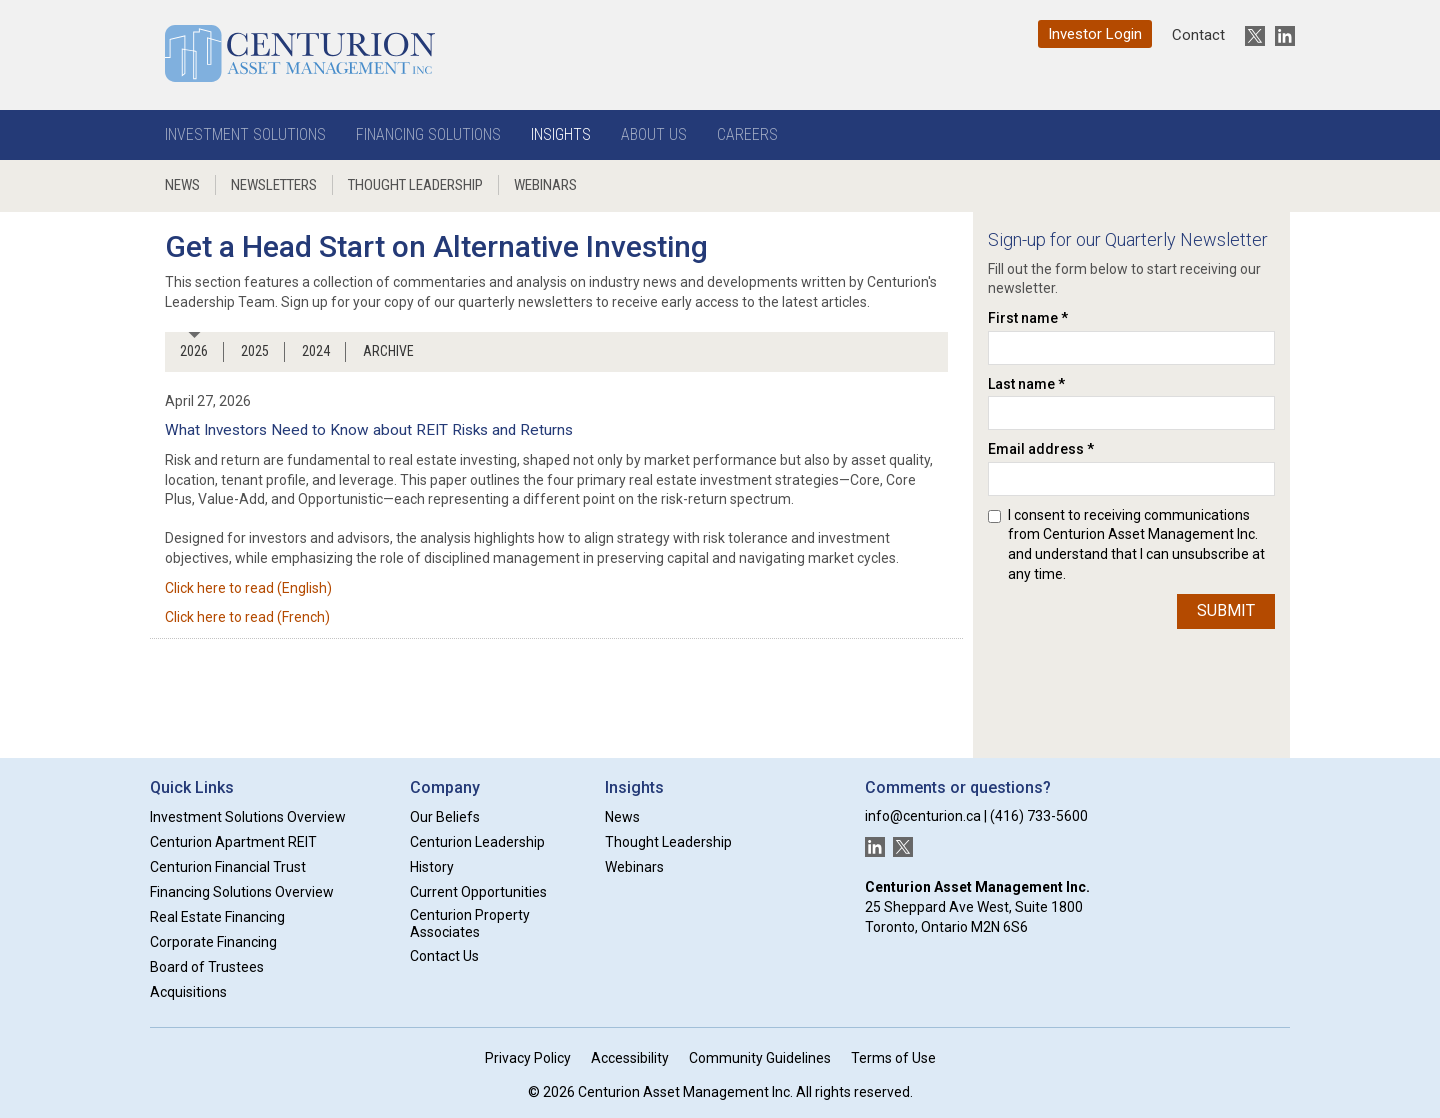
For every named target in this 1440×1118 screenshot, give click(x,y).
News (182, 185)
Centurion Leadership (477, 842)
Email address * (1041, 449)
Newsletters (274, 185)
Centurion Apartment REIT (233, 842)
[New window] (1250, 35)
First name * (1028, 318)
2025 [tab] (255, 351)
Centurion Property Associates (470, 923)
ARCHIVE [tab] (388, 351)
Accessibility (630, 1058)
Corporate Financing (213, 942)
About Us (654, 134)
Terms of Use (893, 1058)
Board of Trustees (207, 967)
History (432, 867)
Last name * (1026, 384)
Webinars (545, 185)
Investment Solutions (245, 134)
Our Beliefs (445, 817)
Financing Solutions (428, 134)
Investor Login (1095, 34)
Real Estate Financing (217, 917)
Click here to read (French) (247, 617)
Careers (747, 134)
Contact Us (444, 956)
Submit (1226, 610)
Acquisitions (188, 992)
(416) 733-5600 (1039, 816)
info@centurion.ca (923, 816)
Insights (561, 134)
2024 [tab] (316, 351)
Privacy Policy (528, 1058)
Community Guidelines (760, 1058)
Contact (1198, 35)
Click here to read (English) (248, 588)
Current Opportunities (478, 892)
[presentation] (1070, 666)
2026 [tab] (194, 351)
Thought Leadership (415, 185)
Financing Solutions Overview (242, 892)
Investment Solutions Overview (248, 817)
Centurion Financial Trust (228, 867)
